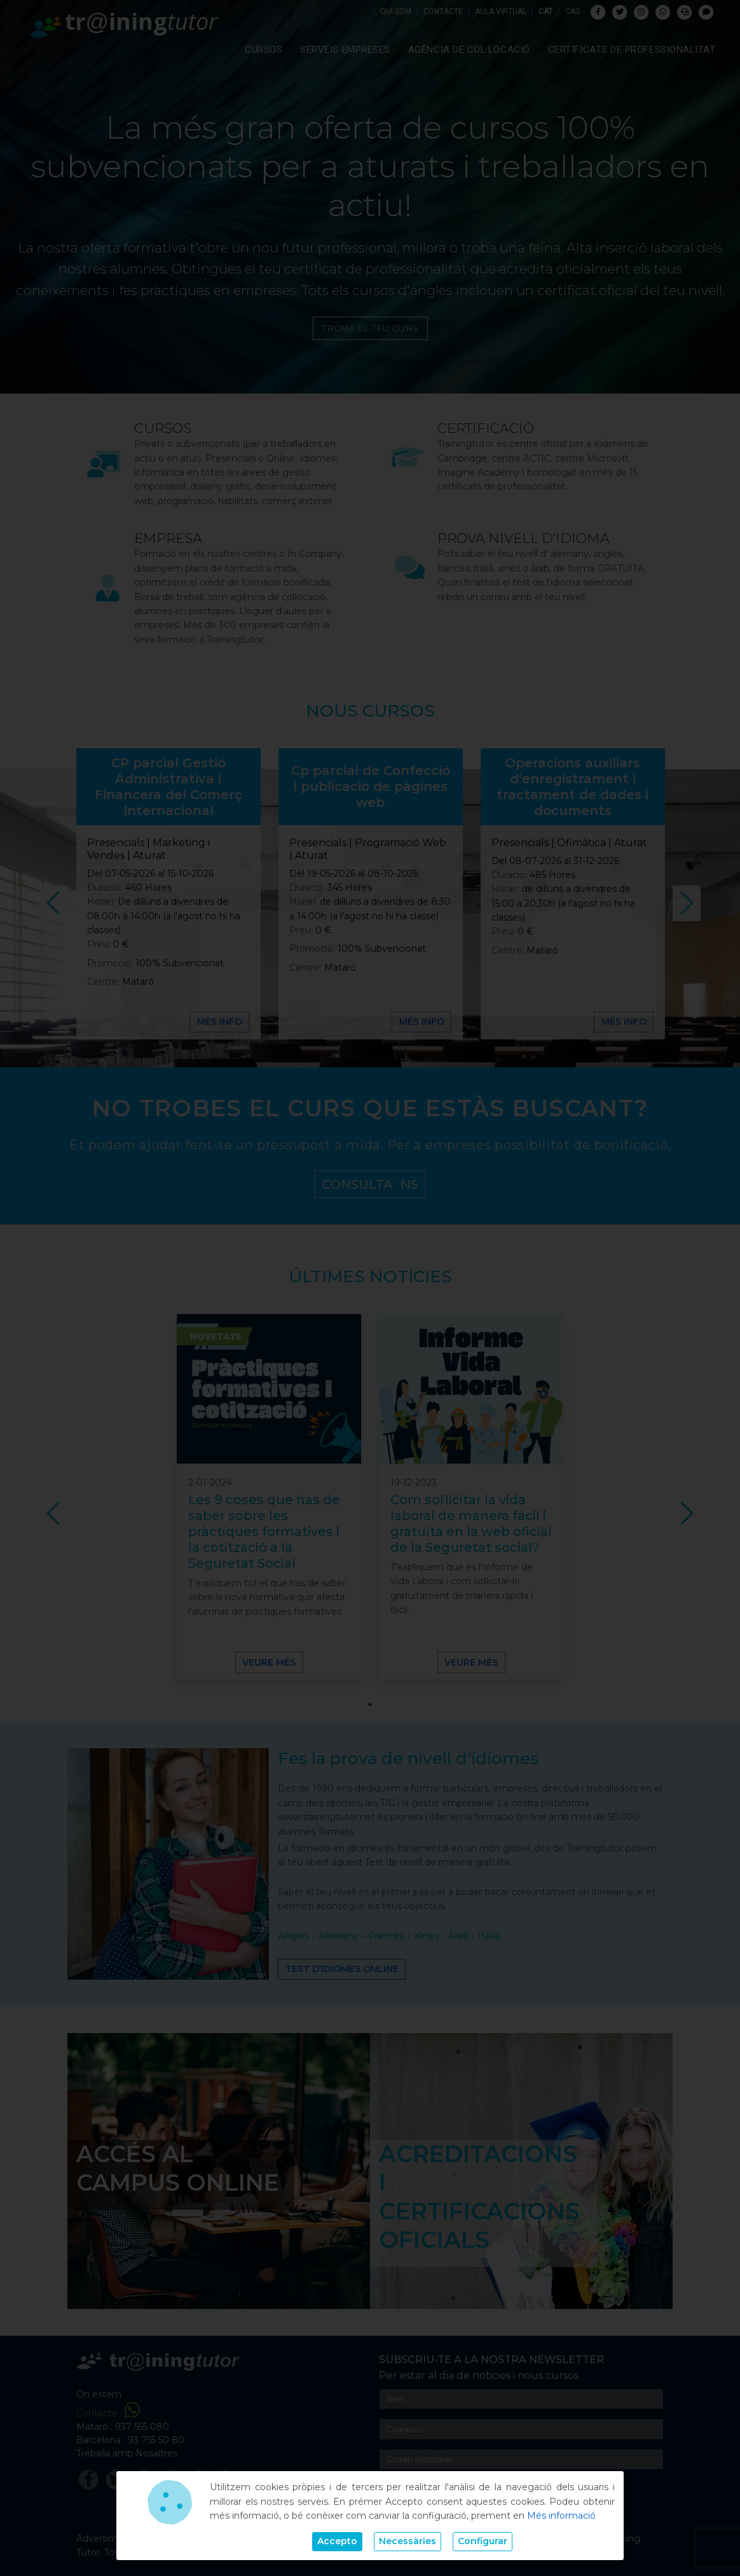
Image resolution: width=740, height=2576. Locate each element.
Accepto (337, 2541)
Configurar (482, 2541)
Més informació (561, 2515)
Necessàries (407, 2541)
